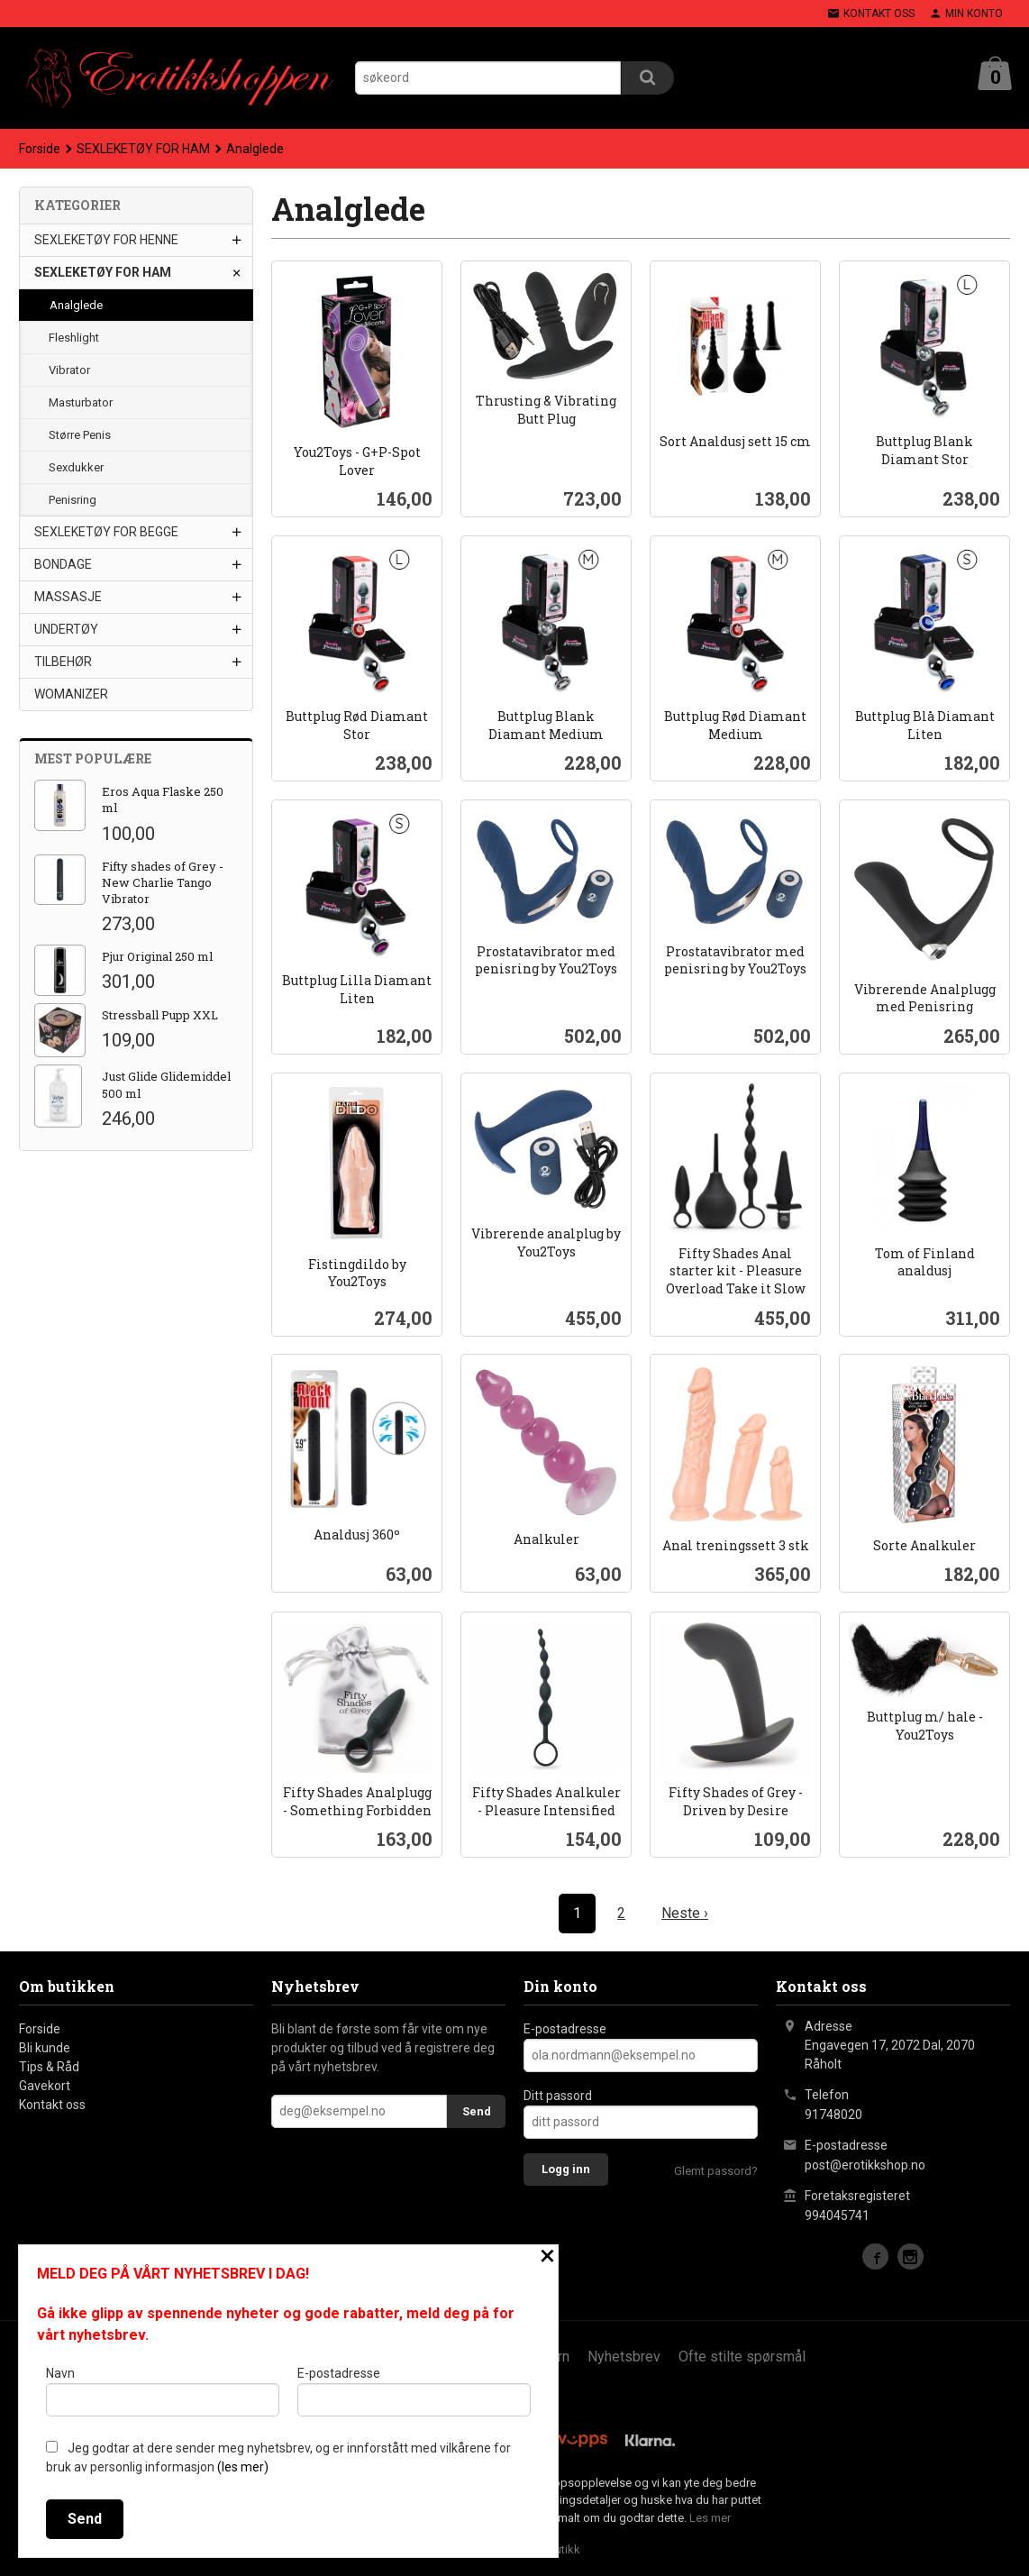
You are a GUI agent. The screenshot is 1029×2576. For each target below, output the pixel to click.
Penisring (72, 499)
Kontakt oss (52, 2103)
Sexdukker (76, 466)
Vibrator (69, 369)
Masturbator (81, 401)
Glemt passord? (716, 2170)
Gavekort (44, 2085)
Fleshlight (74, 336)
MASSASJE (68, 596)
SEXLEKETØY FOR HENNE (106, 239)
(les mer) (243, 2467)
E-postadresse (565, 2028)
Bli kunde (44, 2047)
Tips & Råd (49, 2066)
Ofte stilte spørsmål (742, 2355)
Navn (162, 2391)
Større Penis (80, 434)
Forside (39, 148)
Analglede (76, 304)
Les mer (710, 2517)
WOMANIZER (71, 693)
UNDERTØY (66, 628)
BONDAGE (63, 563)
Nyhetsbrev (623, 2355)
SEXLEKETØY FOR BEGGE (106, 531)
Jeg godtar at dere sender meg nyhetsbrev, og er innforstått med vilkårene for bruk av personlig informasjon (278, 2457)
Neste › (684, 1912)
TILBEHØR (63, 660)
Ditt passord (558, 2094)
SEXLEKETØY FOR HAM (102, 271)
